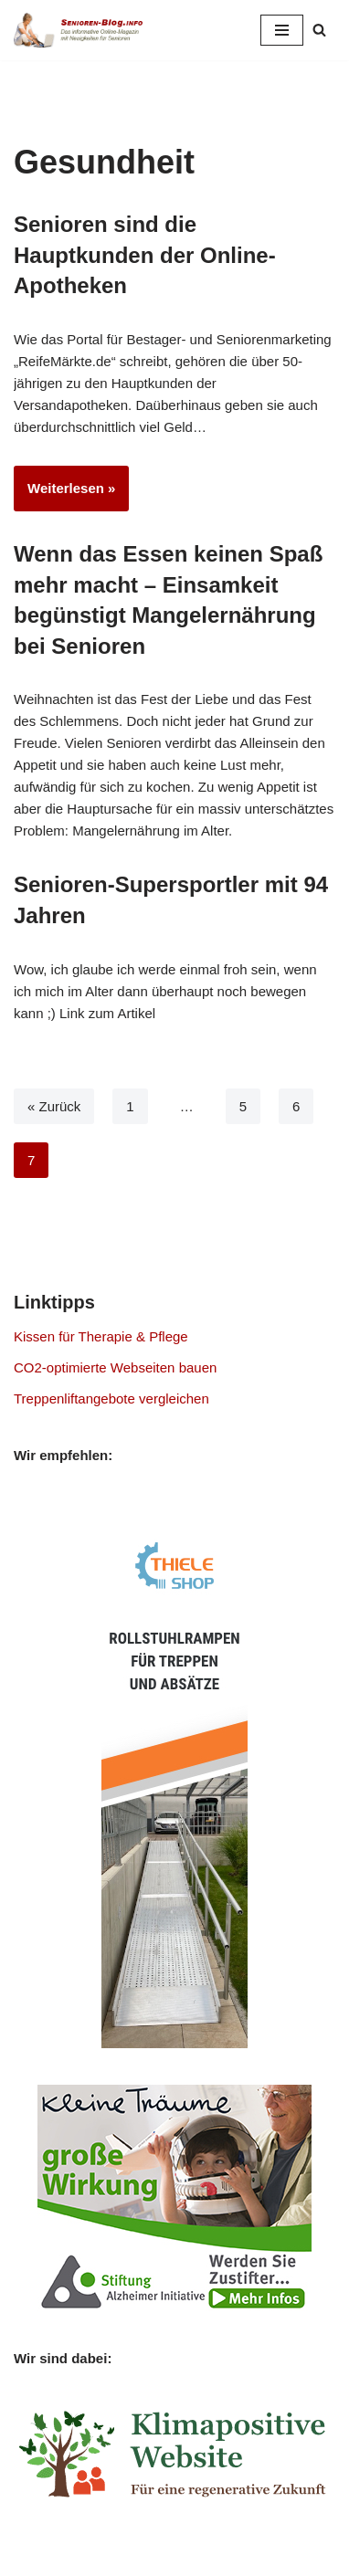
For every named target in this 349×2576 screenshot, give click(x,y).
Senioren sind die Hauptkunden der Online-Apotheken (145, 255)
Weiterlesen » (64, 494)
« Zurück (53, 1106)
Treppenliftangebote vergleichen (111, 1398)
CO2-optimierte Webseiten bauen (115, 1367)
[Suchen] (319, 30)
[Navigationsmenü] (281, 30)
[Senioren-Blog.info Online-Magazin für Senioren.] (82, 30)
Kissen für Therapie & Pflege (101, 1336)
